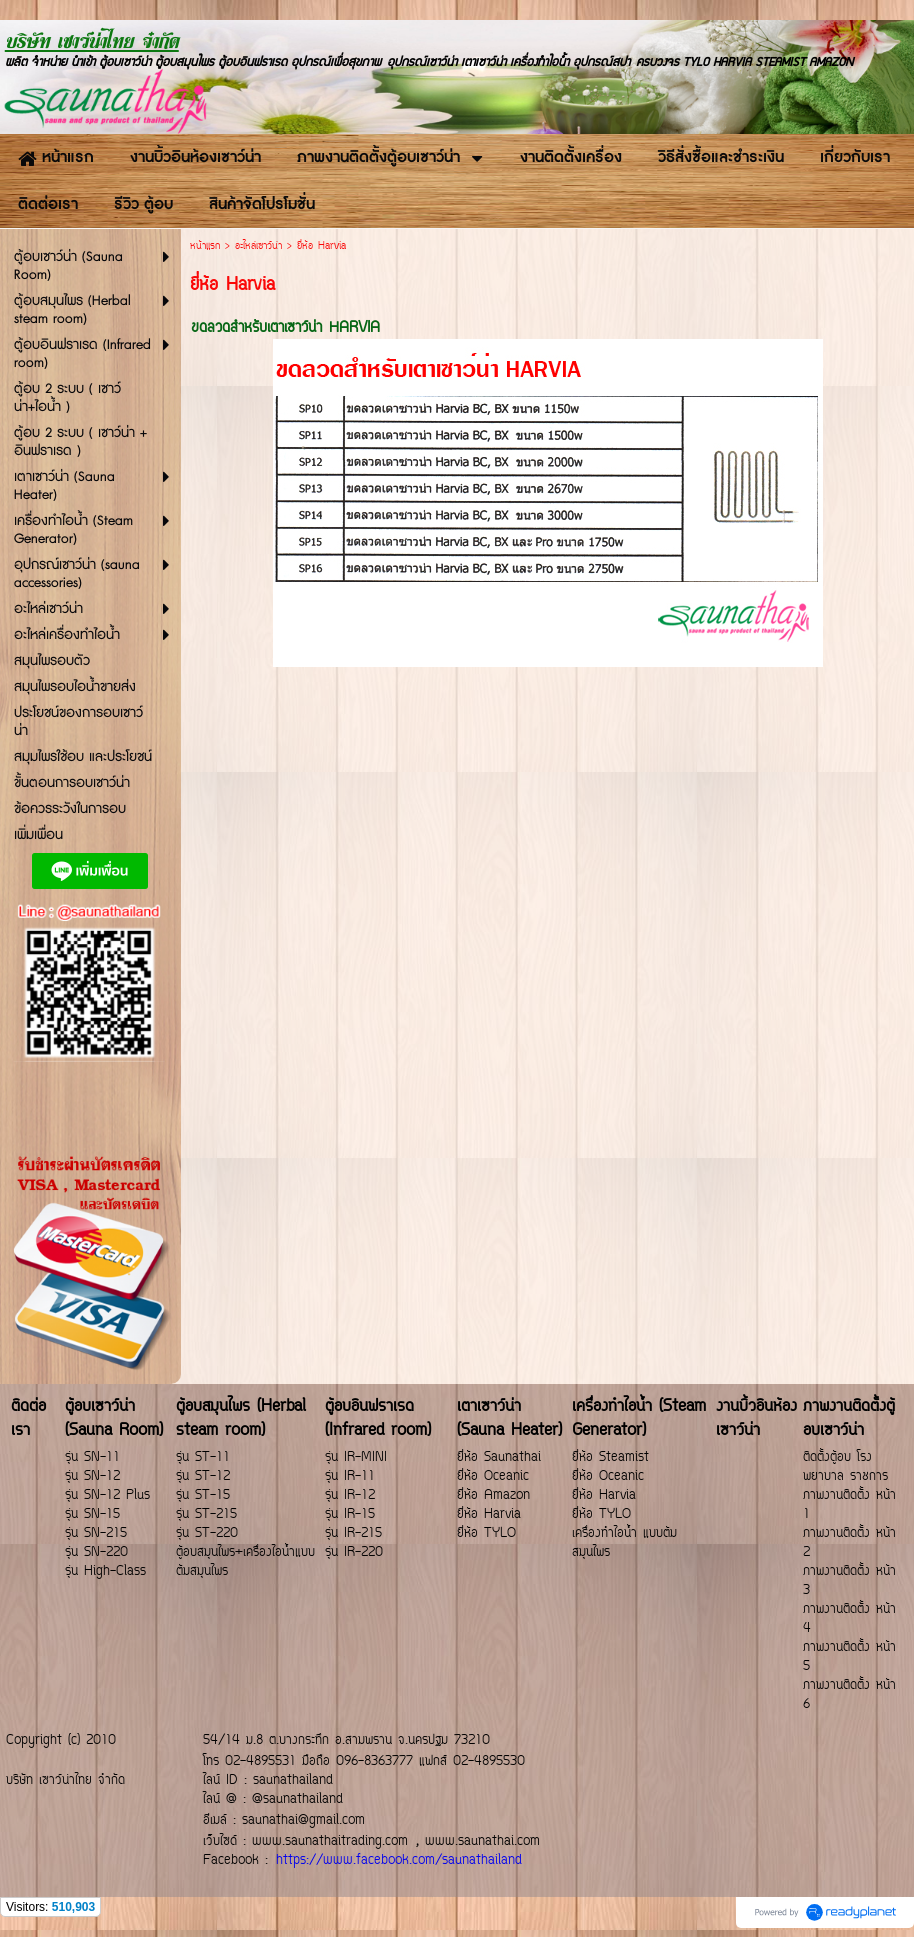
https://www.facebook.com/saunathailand (399, 1860)
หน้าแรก (205, 246)
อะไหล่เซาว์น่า (258, 246)
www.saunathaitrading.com (330, 1841)
